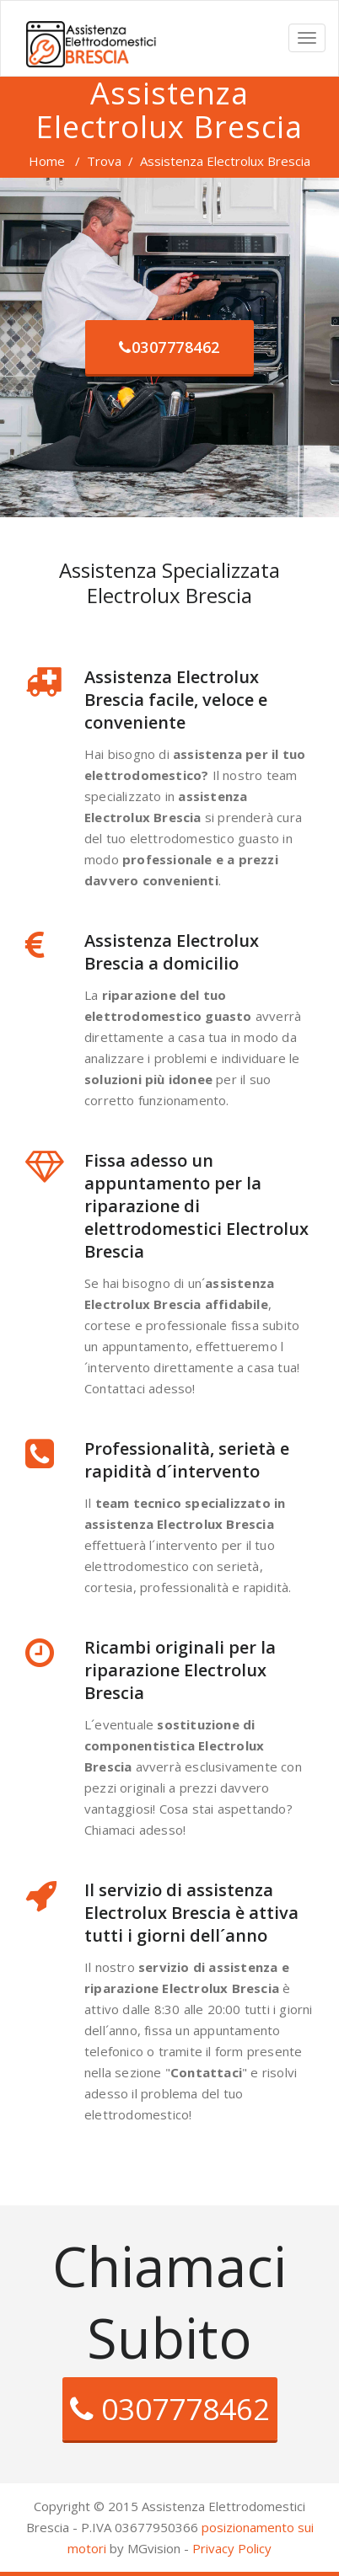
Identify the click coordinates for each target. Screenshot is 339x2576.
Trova (104, 160)
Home (47, 160)
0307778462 (169, 347)
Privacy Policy (232, 2548)
